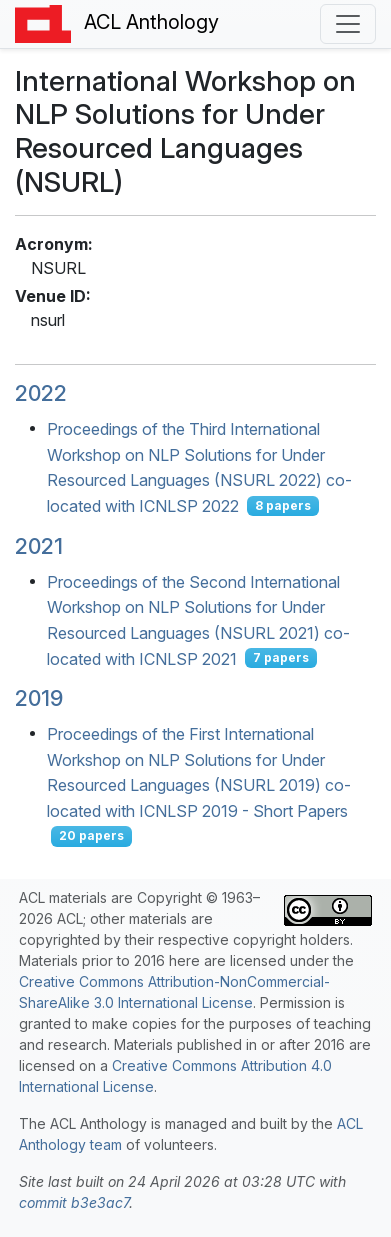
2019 (39, 698)
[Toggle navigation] (348, 24)
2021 (39, 546)
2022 (41, 393)
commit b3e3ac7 (74, 1202)
